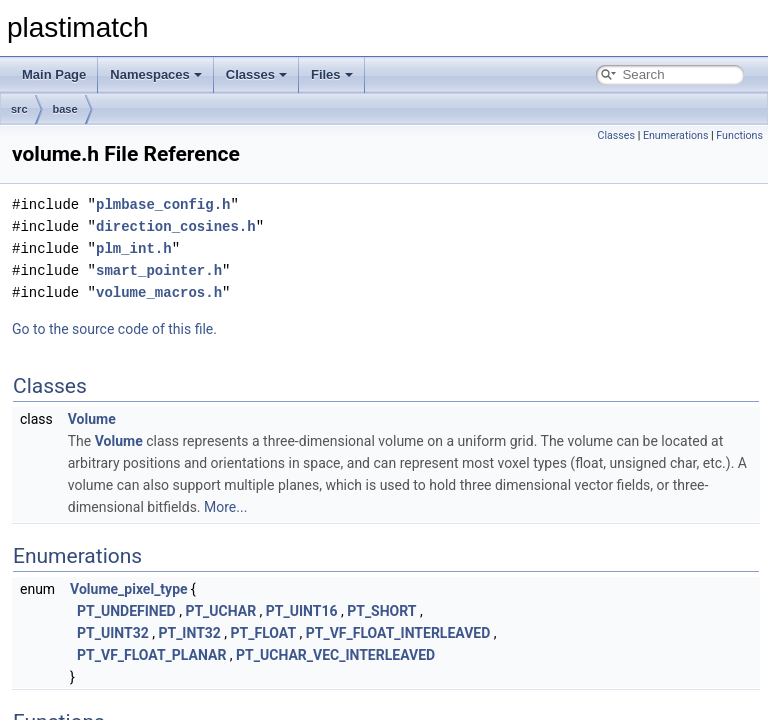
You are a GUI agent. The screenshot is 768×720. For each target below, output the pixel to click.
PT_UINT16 (302, 611)
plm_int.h (134, 248)
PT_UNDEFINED (126, 611)
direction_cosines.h (176, 226)
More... (225, 507)
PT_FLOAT (264, 633)
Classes (256, 74)
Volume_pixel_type (128, 589)
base (65, 109)
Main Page (54, 74)
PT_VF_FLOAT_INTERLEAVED (398, 633)
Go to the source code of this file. (114, 329)
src (19, 109)
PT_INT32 (189, 633)
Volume (92, 419)
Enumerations (676, 135)
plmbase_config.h (163, 204)
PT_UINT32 (113, 633)
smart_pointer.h (159, 270)
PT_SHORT (381, 611)
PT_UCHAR (220, 611)
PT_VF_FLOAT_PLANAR (151, 655)
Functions (739, 135)
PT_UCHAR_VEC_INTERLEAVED (335, 655)
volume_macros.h (159, 292)
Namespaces (156, 74)
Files (332, 74)
